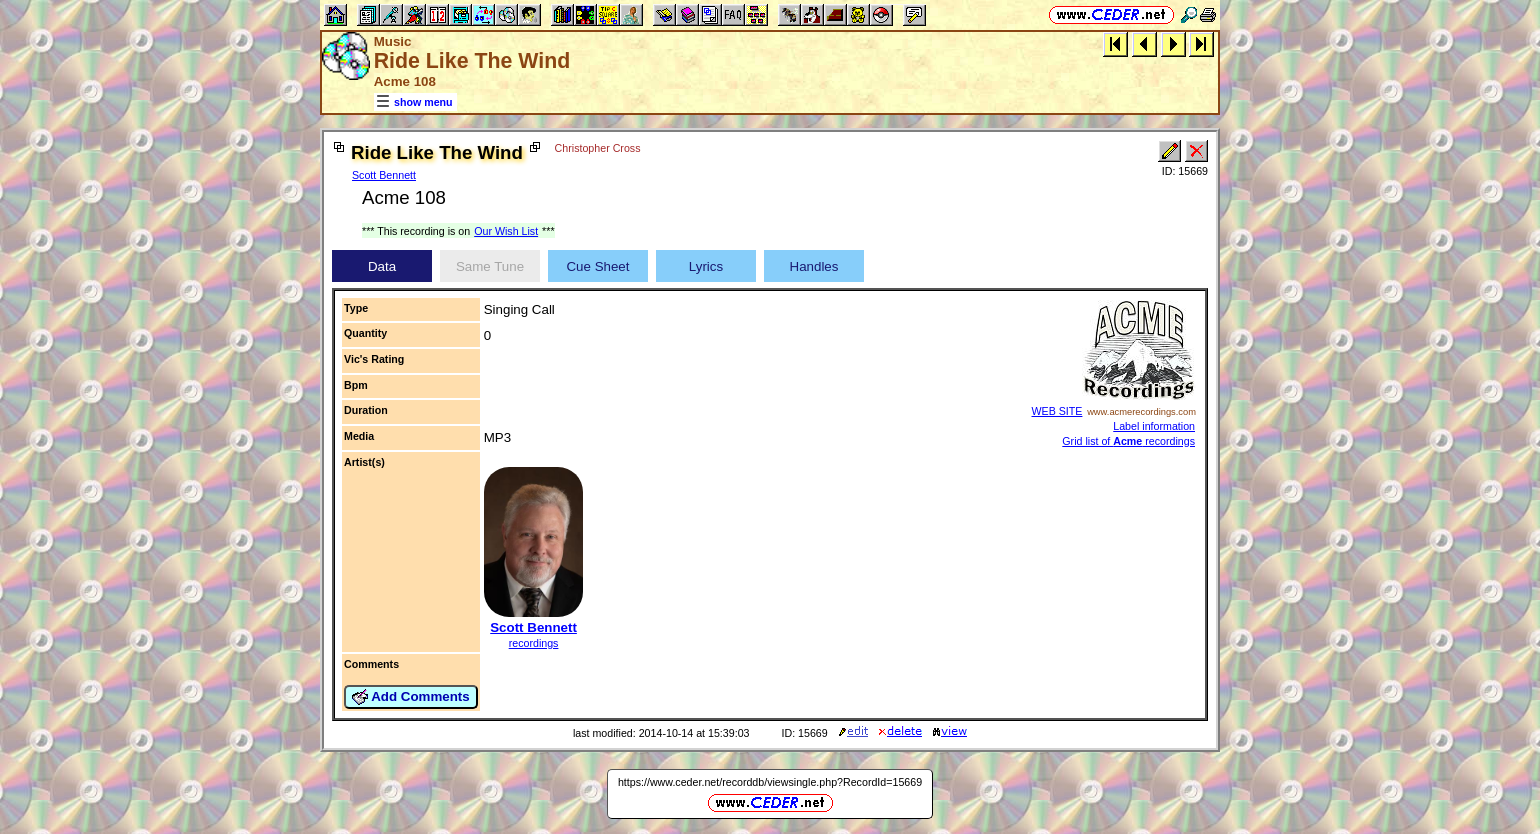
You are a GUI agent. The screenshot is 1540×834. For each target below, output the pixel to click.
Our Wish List (506, 231)
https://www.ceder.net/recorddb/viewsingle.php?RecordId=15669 (770, 782)
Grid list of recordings (1128, 441)
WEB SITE (1057, 411)
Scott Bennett (384, 175)
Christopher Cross (598, 148)
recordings (534, 643)
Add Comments (411, 697)
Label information (1154, 426)
